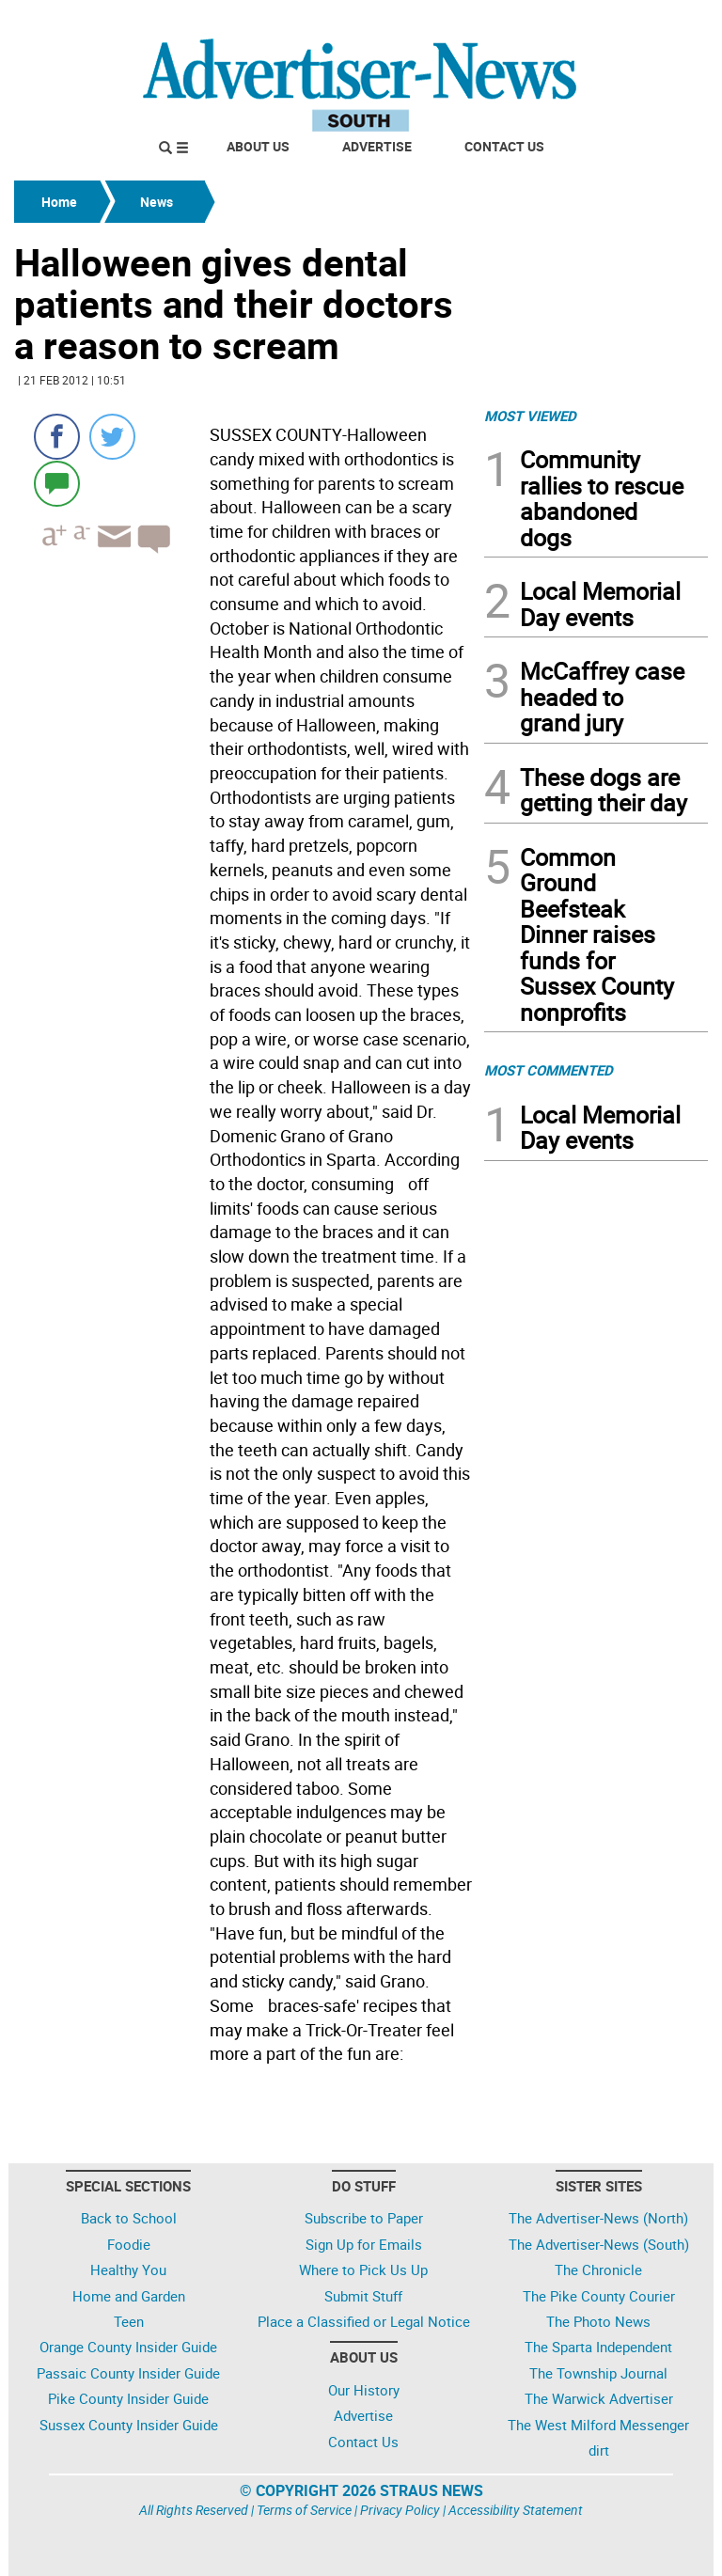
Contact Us (504, 146)
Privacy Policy (400, 2510)
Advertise (377, 146)
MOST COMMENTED (548, 1069)
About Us (258, 146)
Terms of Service (304, 2510)
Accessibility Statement (515, 2510)
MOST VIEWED (530, 415)
